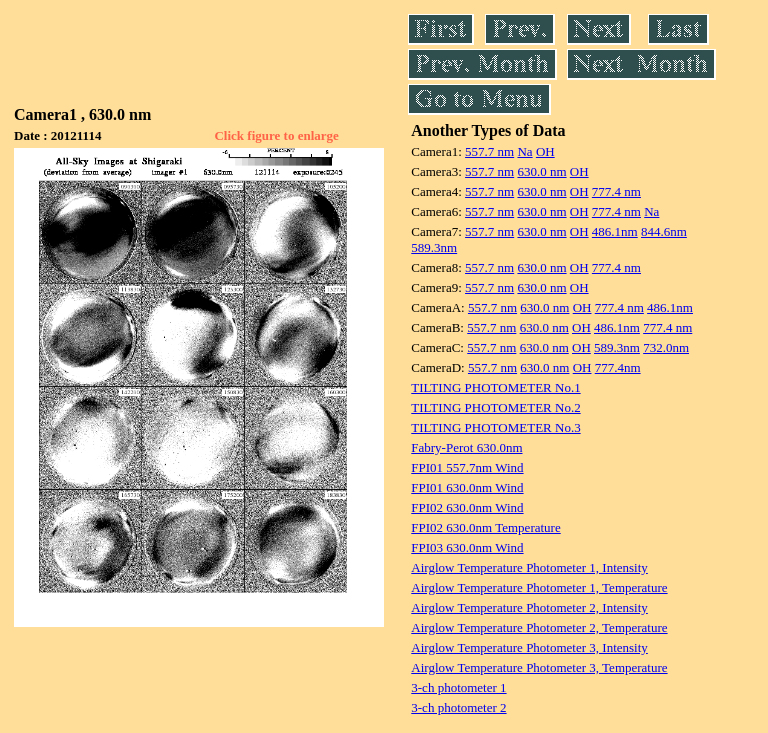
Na (524, 151)
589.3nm (434, 247)
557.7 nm (489, 151)
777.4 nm (616, 191)
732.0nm (666, 347)
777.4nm (618, 367)
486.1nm (615, 231)
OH (545, 151)
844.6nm (664, 231)
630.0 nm (541, 171)
